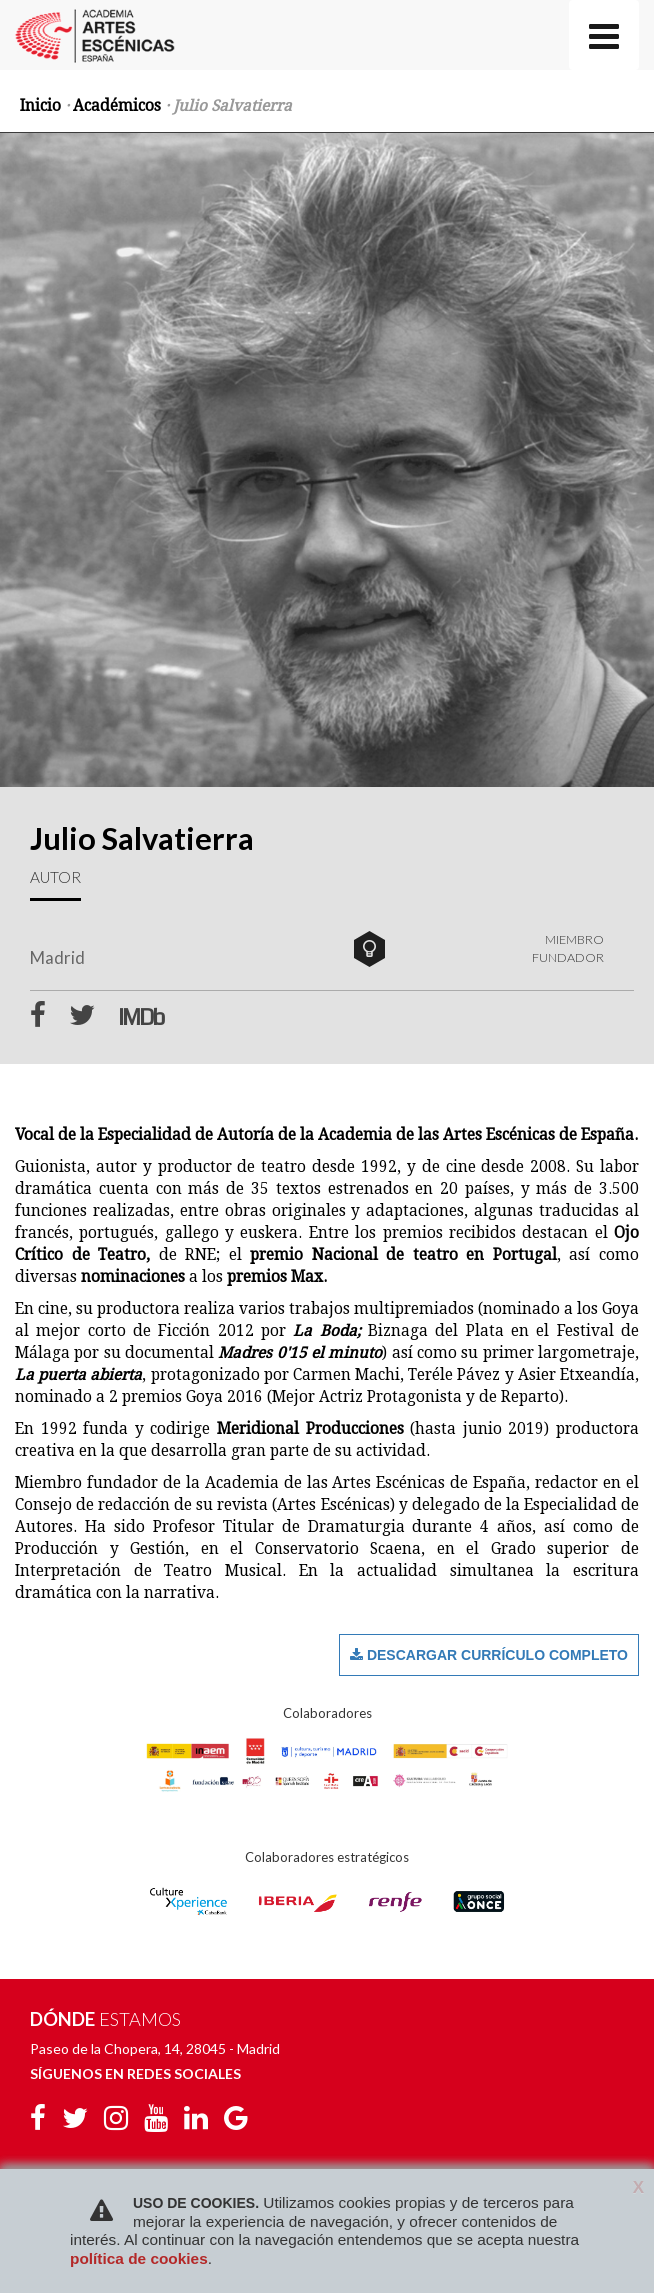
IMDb (140, 1018)
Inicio (40, 106)
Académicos (117, 106)
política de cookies (139, 2258)
